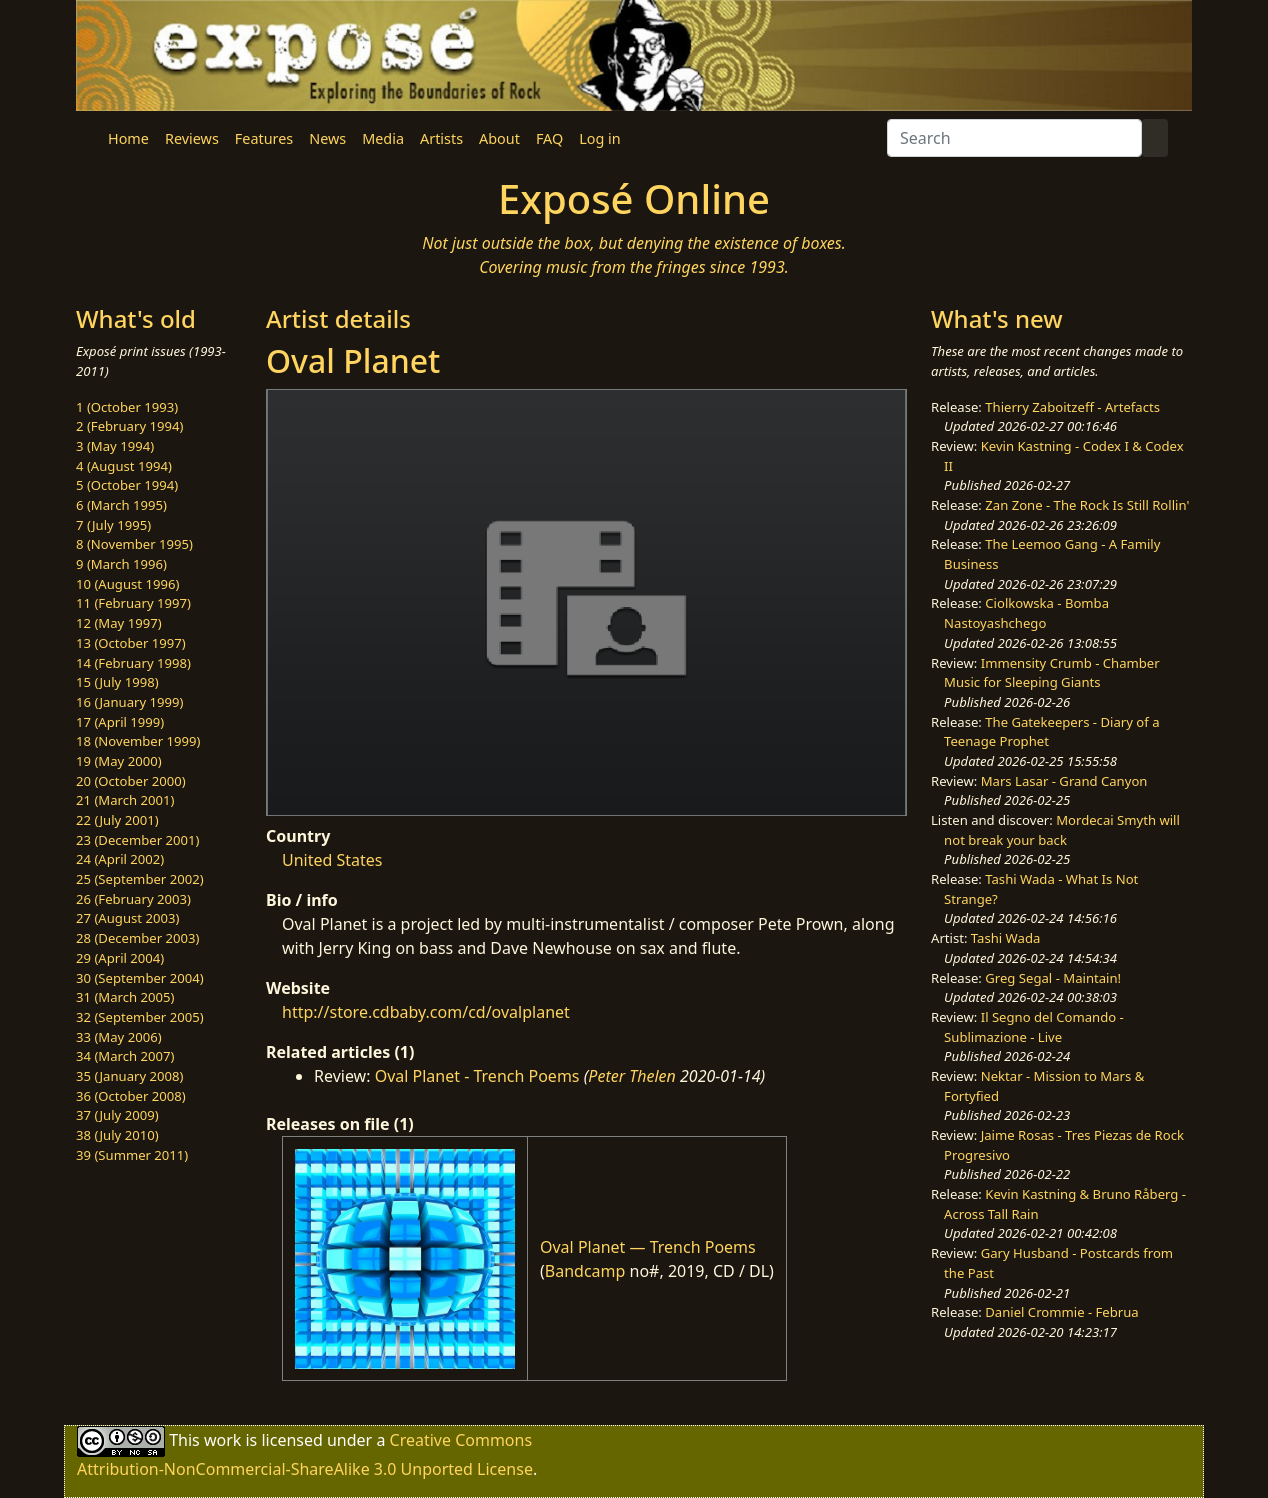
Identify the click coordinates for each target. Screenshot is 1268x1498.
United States (332, 860)
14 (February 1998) (133, 663)
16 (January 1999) (129, 702)
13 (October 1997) (131, 643)
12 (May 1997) (119, 623)
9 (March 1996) (121, 564)
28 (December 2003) (137, 938)
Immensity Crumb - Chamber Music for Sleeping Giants (1052, 673)
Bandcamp (585, 1271)
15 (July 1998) (117, 682)
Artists (441, 138)
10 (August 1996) (127, 584)
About (499, 138)
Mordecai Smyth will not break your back (1062, 830)
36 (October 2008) (131, 1096)
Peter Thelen (632, 1076)
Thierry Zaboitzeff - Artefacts (1072, 407)
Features (264, 138)
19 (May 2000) (119, 761)
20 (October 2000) (131, 781)
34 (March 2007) (125, 1056)
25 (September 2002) (140, 879)
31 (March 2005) (125, 997)
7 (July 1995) (113, 525)
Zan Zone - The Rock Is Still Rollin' (1087, 505)
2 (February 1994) (129, 426)
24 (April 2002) (120, 859)
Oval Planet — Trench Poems (648, 1247)
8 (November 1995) (134, 544)
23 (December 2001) (137, 840)
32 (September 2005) (140, 1017)
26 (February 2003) (133, 899)
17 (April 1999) (120, 722)
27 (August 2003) (127, 918)
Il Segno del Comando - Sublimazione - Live (1034, 1027)
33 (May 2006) (119, 1037)
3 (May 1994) (115, 446)
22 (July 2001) (117, 820)
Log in (599, 138)
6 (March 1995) (121, 505)
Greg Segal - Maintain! (1053, 978)
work (222, 1440)
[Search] (1014, 138)
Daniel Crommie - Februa (1061, 1312)
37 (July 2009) (117, 1115)
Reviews (192, 138)
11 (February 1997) (133, 603)
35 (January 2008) (129, 1076)
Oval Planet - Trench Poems (477, 1076)
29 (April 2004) (120, 958)
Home (128, 138)
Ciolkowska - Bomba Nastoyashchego (1026, 613)
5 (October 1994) (127, 485)
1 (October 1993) (127, 407)
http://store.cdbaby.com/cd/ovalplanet (426, 1012)
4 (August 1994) (124, 466)
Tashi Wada (1005, 938)
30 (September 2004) (140, 978)
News (327, 138)
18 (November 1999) (138, 741)
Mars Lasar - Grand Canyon (1064, 781)
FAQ (549, 138)
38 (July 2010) (117, 1135)
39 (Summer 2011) (132, 1155)
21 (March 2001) (125, 800)
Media (383, 138)
